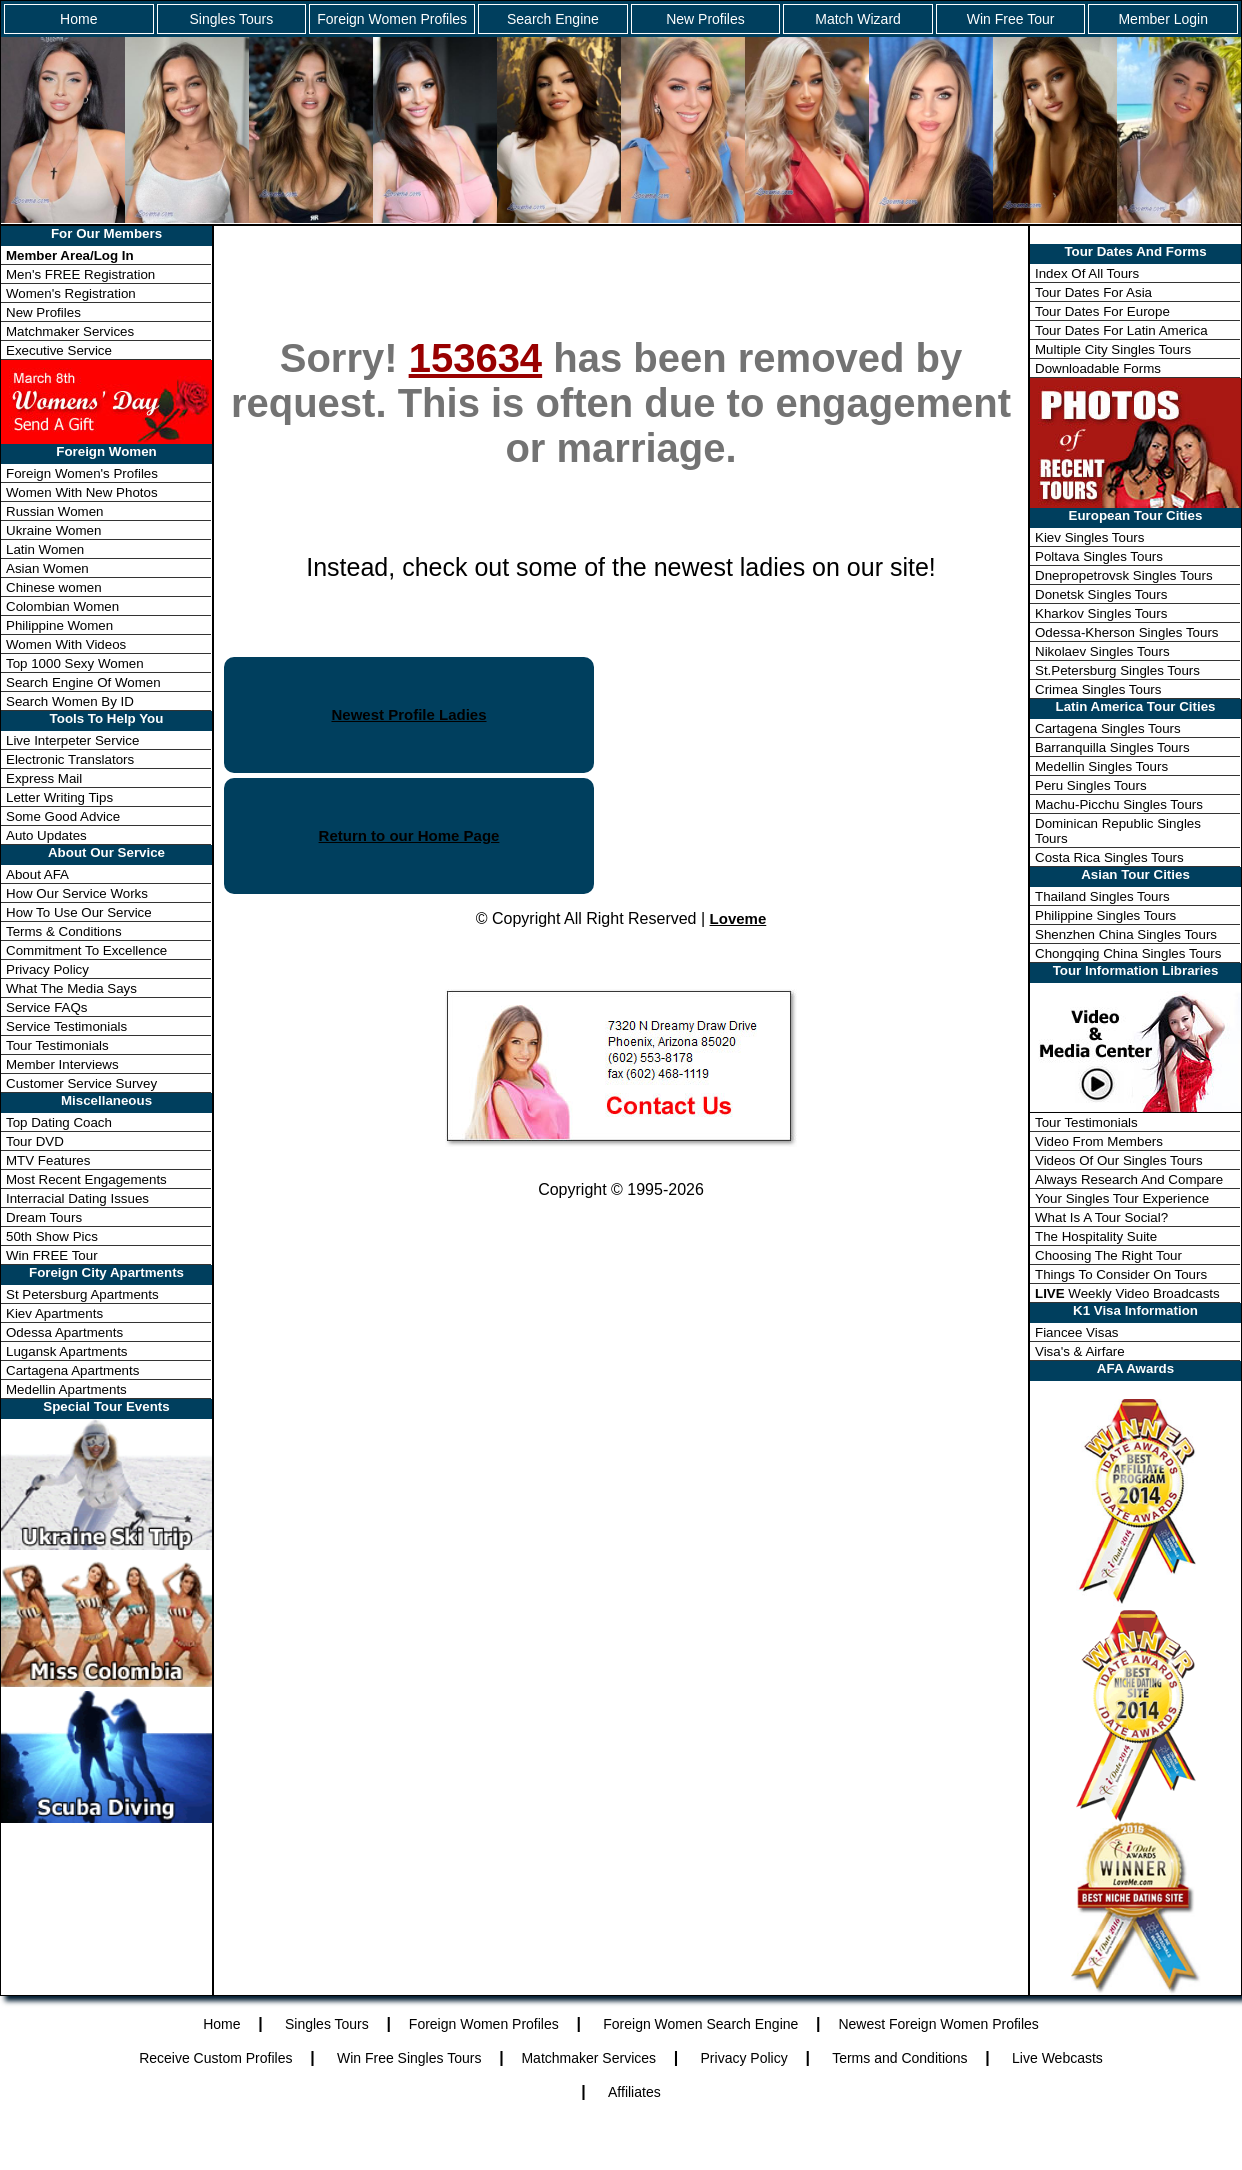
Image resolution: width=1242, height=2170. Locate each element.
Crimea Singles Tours (1098, 689)
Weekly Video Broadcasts (1127, 1293)
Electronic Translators (70, 759)
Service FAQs (46, 1007)
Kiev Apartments (54, 1313)
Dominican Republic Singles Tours (1118, 831)
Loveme (738, 918)
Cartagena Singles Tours (1108, 728)
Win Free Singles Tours (409, 2058)
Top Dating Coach (59, 1122)
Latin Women (45, 549)
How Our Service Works (77, 893)
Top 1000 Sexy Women (75, 663)
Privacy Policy (47, 969)
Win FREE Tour (52, 1255)
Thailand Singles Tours (1102, 896)
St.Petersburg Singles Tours (1117, 670)
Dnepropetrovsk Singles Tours (1124, 575)
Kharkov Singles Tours (1101, 613)
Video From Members (1099, 1141)
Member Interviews (62, 1064)
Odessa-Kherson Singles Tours (1126, 632)
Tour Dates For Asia (1093, 292)
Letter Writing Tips (59, 797)
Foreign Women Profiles (392, 19)
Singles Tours (231, 19)
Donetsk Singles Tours (1101, 594)
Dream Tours (44, 1217)
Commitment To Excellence (86, 950)
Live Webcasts (1057, 2058)
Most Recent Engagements (86, 1179)
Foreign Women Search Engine (700, 2024)
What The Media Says (71, 988)
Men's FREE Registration (80, 274)
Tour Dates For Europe (1102, 311)
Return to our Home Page (409, 835)
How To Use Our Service (79, 912)
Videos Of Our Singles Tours (1119, 1160)
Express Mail (44, 778)
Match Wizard (858, 19)
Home (78, 19)
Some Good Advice (63, 816)
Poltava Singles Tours (1099, 556)
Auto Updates (46, 835)
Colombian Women (62, 606)
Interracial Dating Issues (77, 1198)
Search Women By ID (70, 701)
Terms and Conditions (899, 2058)
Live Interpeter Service (72, 740)
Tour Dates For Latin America (1121, 330)
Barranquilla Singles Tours (1112, 747)
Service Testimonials (66, 1026)
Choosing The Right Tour (1108, 1255)
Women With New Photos (82, 492)
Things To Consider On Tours (1121, 1274)
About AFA (37, 874)
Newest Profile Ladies (408, 714)
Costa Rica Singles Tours (1109, 857)
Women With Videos (66, 644)
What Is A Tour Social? (1101, 1217)
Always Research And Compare (1129, 1179)
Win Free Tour (1011, 19)
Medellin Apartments (66, 1389)
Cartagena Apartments (72, 1370)
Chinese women (54, 587)
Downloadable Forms (1098, 368)
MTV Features (48, 1160)
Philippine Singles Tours (1105, 915)
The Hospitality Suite (1096, 1236)
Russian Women (55, 511)
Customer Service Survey (81, 1083)
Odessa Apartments (64, 1332)
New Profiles (705, 19)
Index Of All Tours (1087, 273)
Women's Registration (71, 293)
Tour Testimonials (57, 1045)
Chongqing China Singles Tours (1128, 953)
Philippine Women (59, 625)
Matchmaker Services (70, 331)
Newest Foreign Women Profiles (938, 2024)
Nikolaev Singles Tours (1102, 651)
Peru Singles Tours (1091, 785)
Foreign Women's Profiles (82, 473)
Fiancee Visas (1076, 1332)
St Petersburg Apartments (82, 1294)
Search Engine (553, 19)
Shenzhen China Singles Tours (1126, 934)
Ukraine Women (53, 530)
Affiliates (634, 2092)
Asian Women (47, 568)
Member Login (1163, 19)
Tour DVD (35, 1141)
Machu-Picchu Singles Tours (1119, 804)
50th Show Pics (52, 1236)
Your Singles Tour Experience (1122, 1198)
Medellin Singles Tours (1101, 766)
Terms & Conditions (64, 931)
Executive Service (59, 350)
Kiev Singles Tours (1089, 537)
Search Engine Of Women (83, 682)
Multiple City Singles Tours (1113, 349)
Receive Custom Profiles (215, 2058)
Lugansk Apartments (67, 1351)
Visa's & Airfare (1080, 1351)
